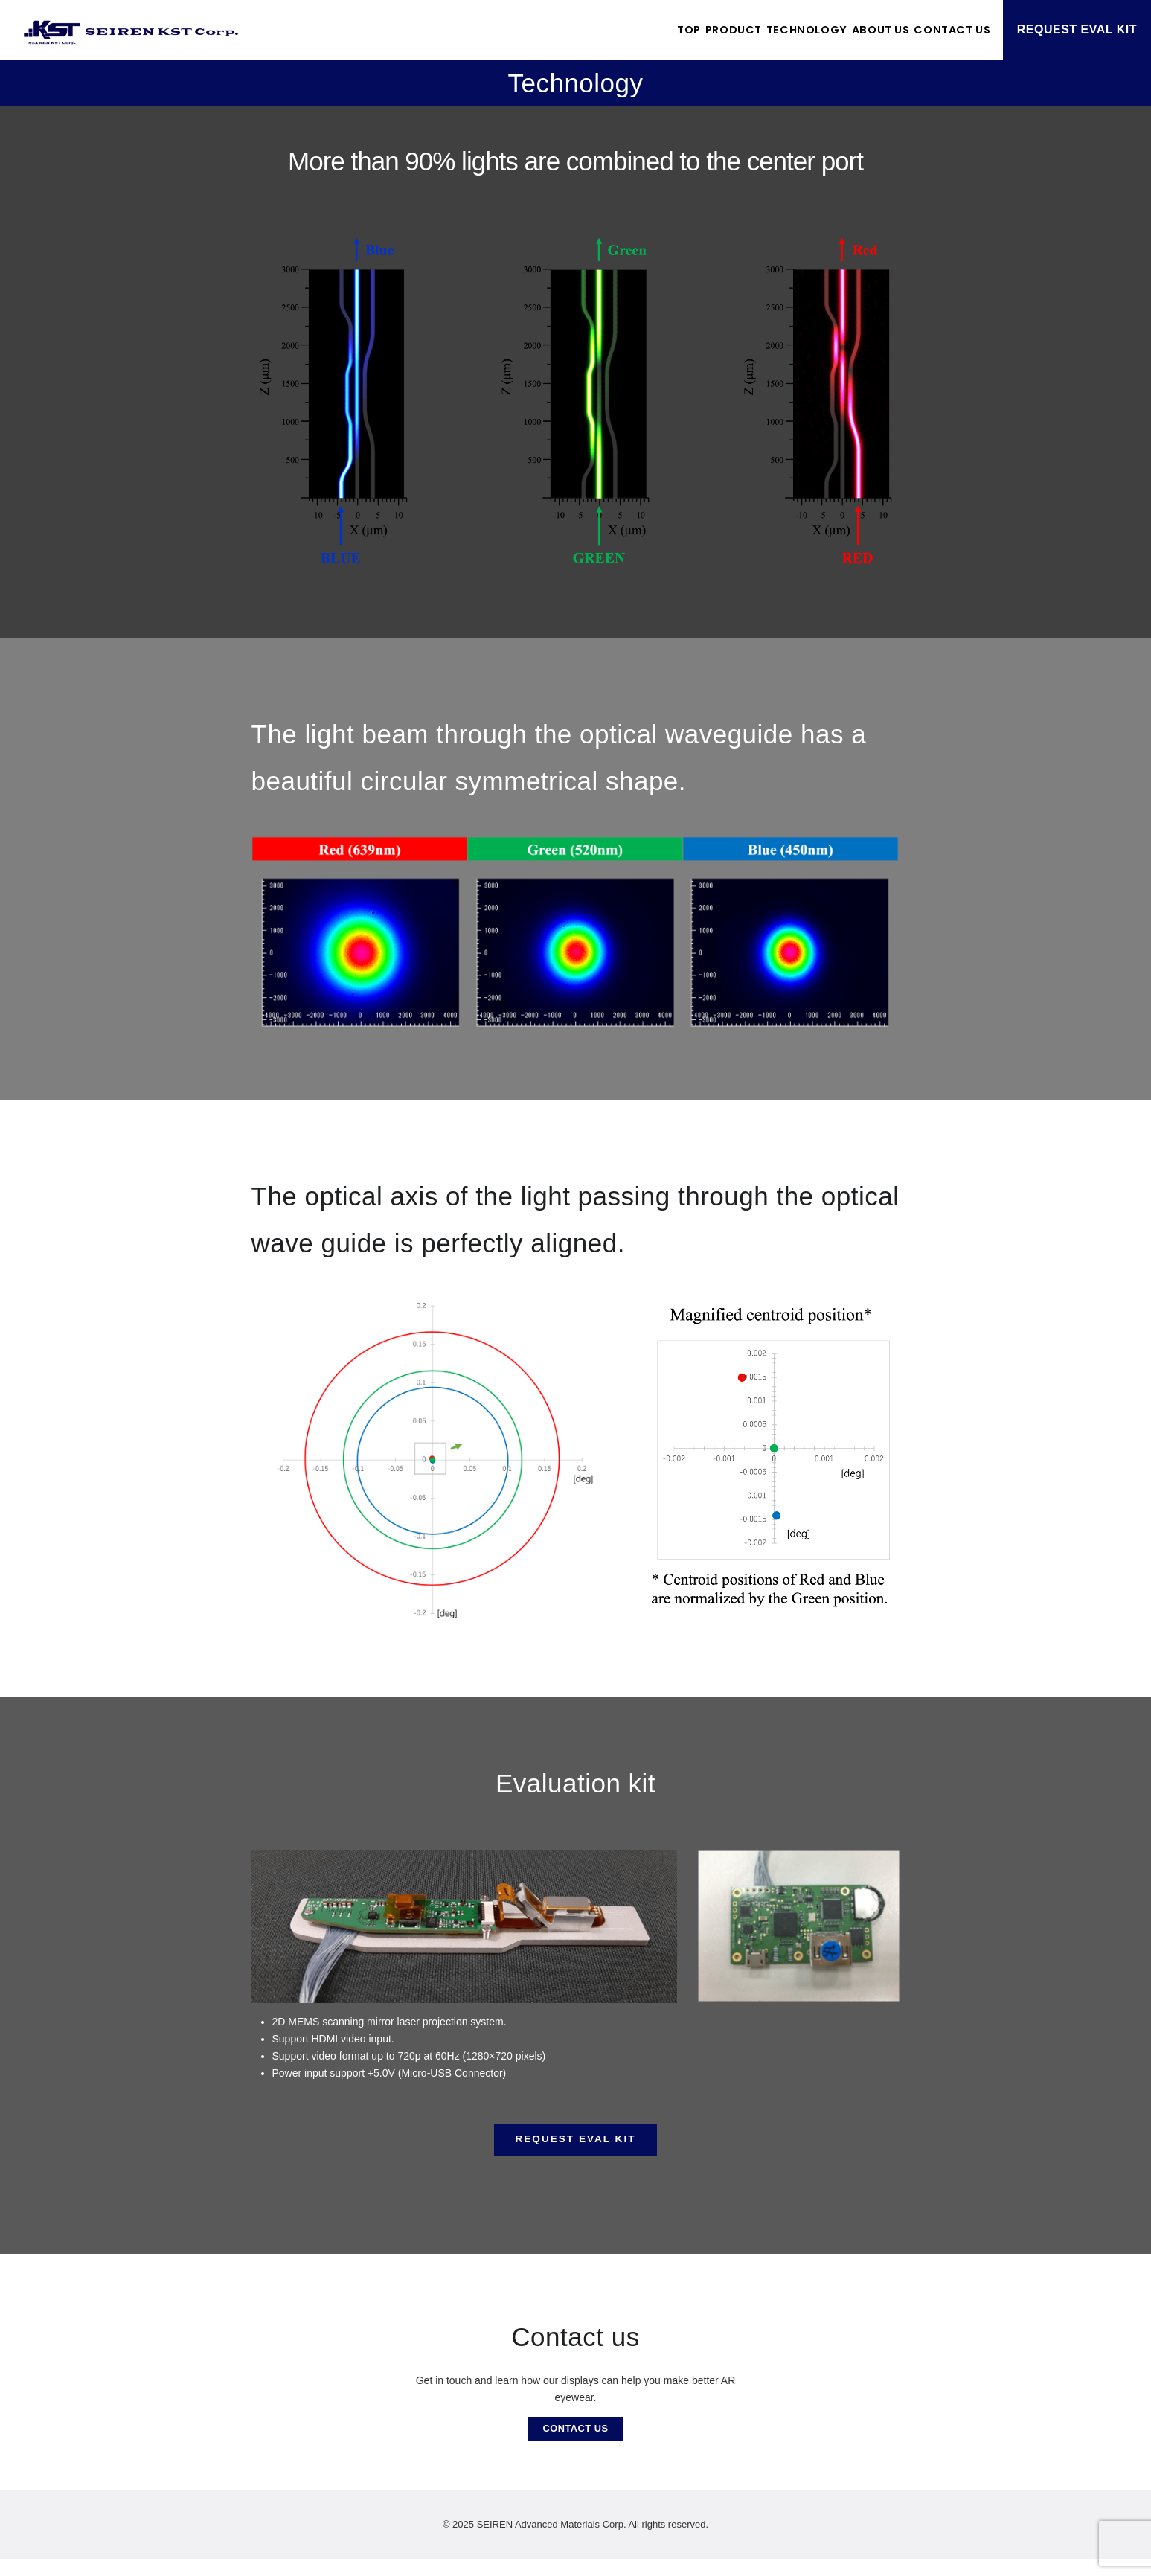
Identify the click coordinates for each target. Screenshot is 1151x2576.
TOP (587, 29)
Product (653, 29)
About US (846, 29)
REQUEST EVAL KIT (1077, 29)
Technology (749, 29)
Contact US (942, 29)
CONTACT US (575, 2443)
